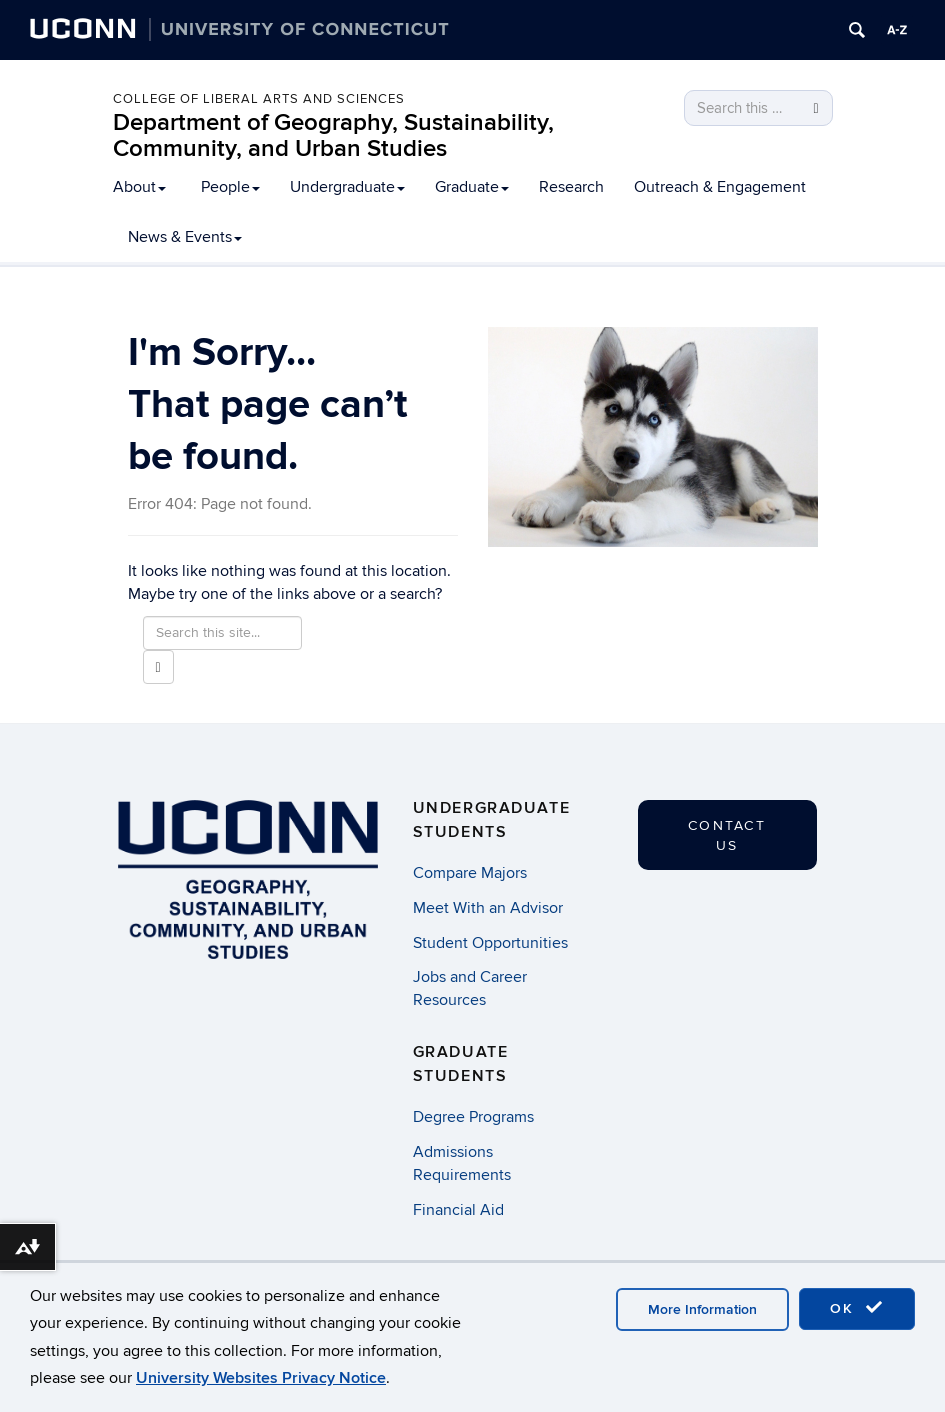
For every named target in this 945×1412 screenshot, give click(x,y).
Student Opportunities (490, 943)
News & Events (185, 237)
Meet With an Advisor (488, 908)
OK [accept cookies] (857, 1308)
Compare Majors (470, 873)
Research (571, 187)
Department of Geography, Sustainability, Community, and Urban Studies (333, 135)
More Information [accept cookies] (702, 1309)
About (139, 187)
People (230, 187)
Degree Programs (473, 1117)
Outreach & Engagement (720, 187)
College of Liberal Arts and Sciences (259, 99)
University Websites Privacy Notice (261, 1378)
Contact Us (727, 835)
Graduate (472, 187)
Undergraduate (347, 187)
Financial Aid (458, 1210)
